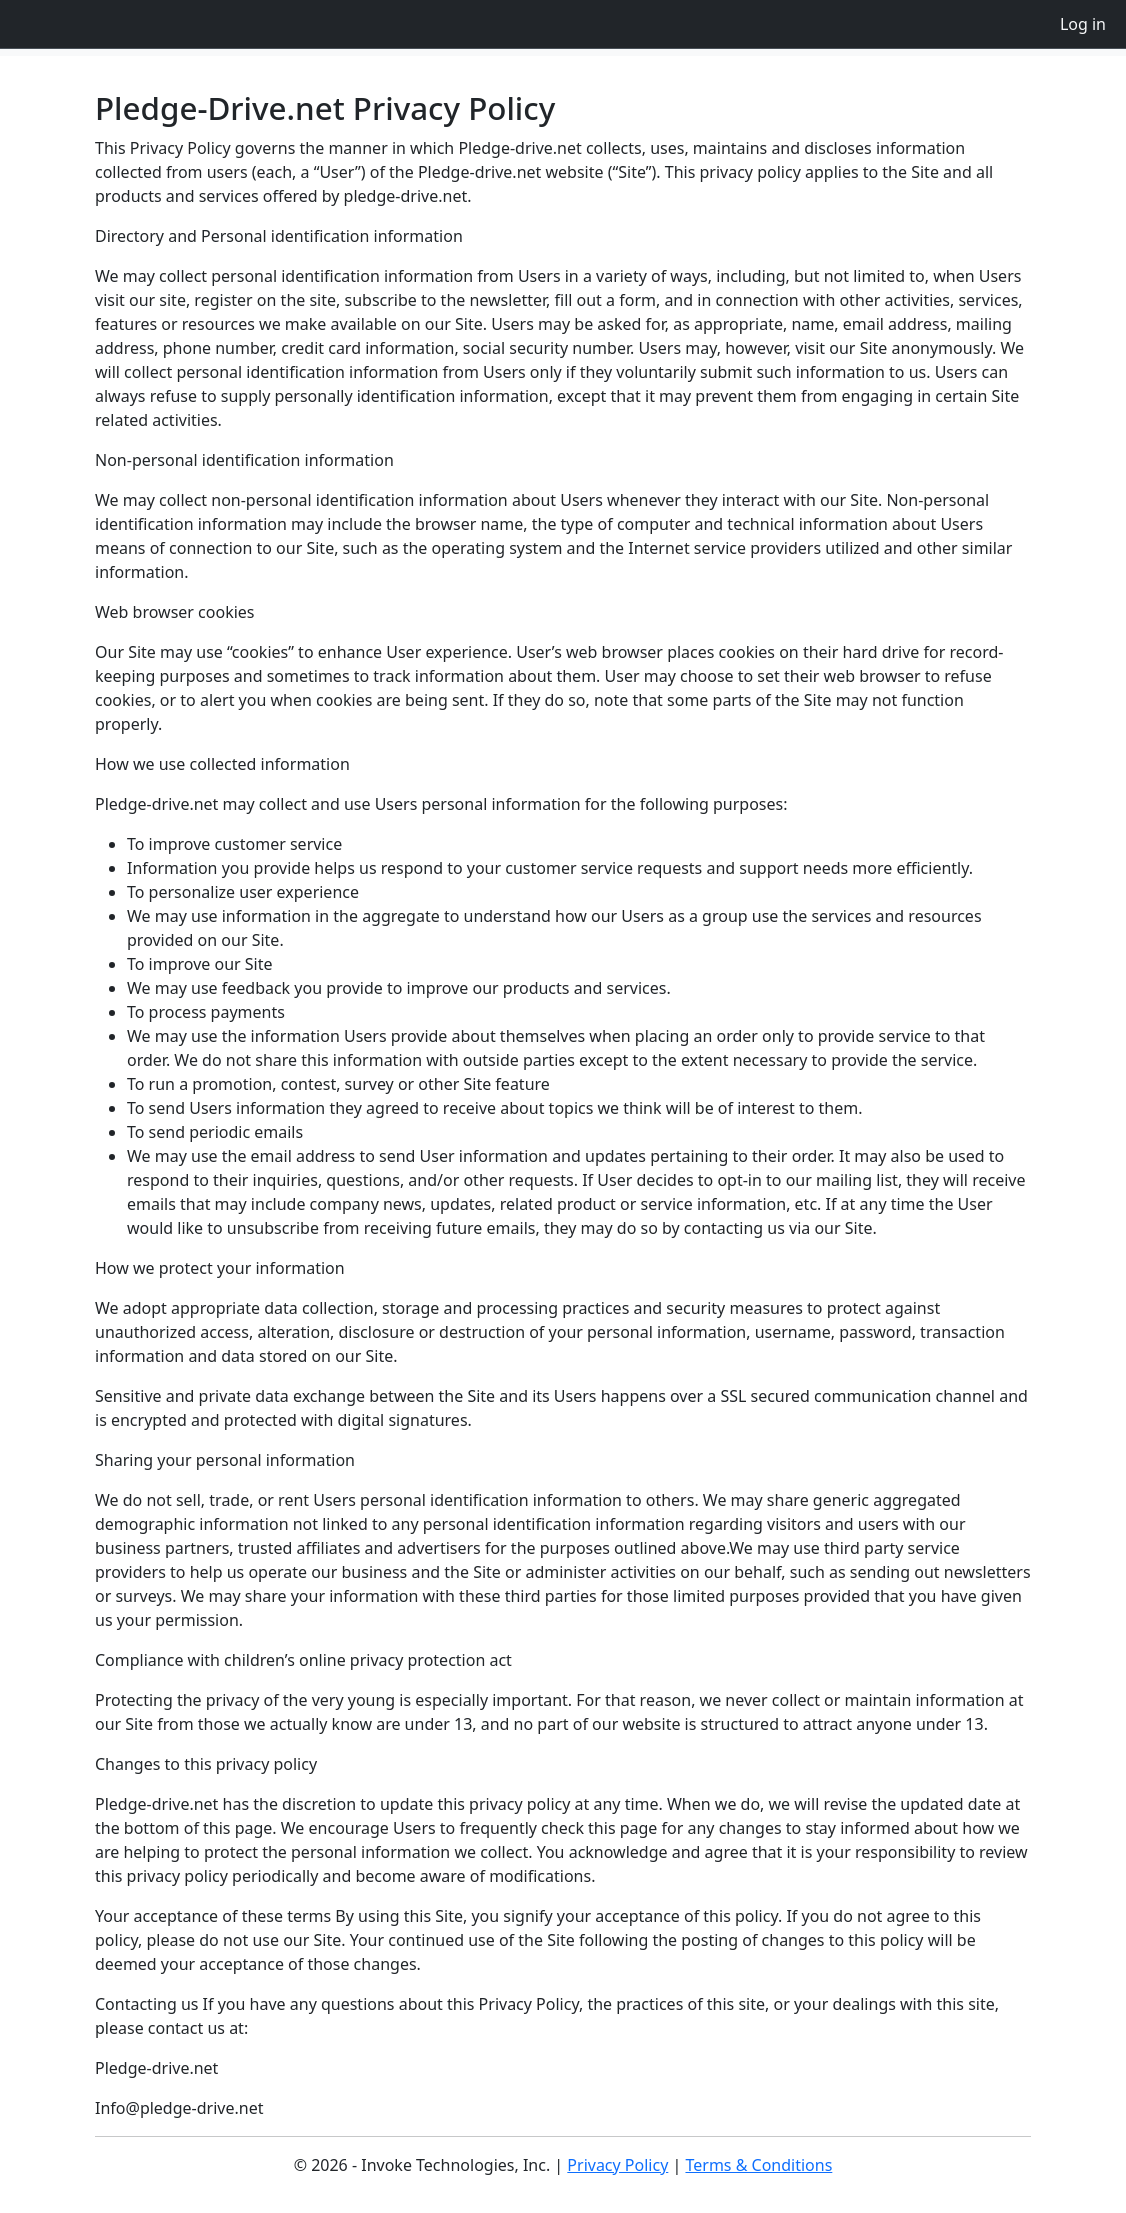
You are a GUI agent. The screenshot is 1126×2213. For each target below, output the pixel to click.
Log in (1083, 24)
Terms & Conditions (758, 2165)
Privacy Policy (617, 2165)
